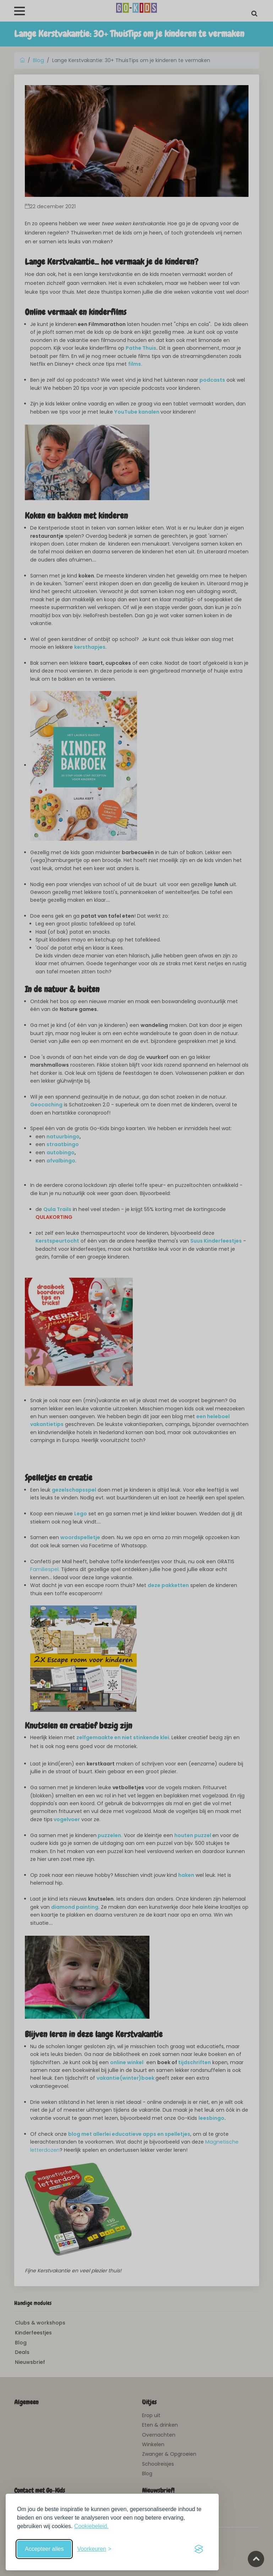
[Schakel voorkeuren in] (94, 2549)
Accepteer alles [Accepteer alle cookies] (44, 2549)
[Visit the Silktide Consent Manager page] (198, 2549)
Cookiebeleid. (91, 2526)
